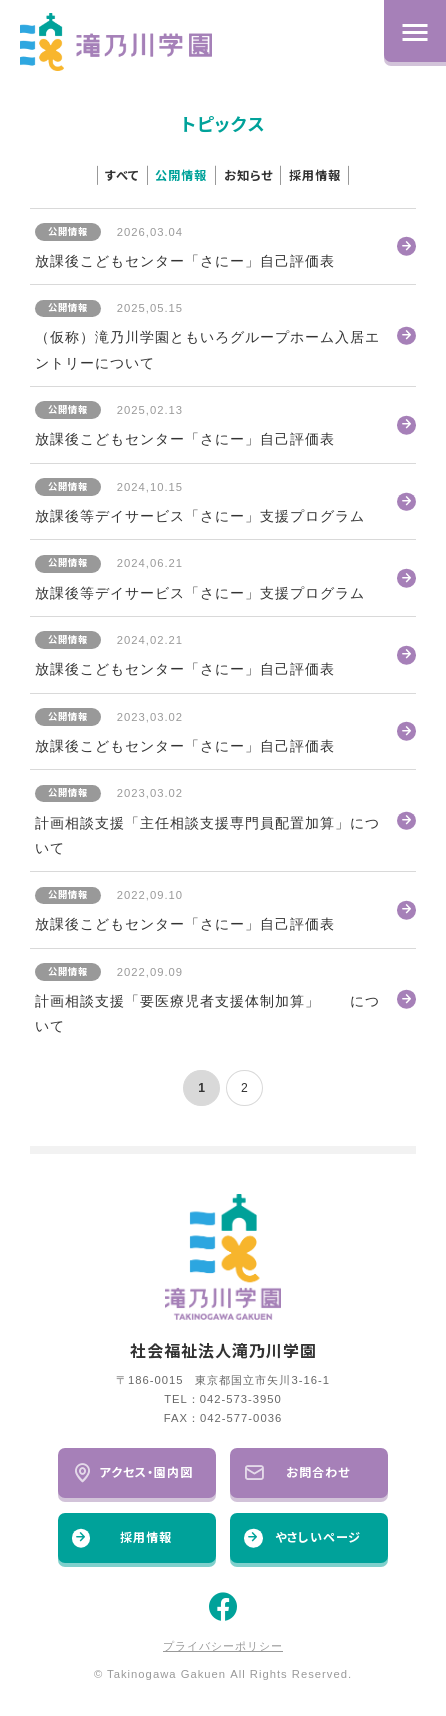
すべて (122, 175)
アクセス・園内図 (133, 1472)
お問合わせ (297, 1472)
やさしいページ (302, 1537)
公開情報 (181, 175)
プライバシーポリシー (223, 1646)
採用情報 (315, 175)
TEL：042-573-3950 (223, 1399)
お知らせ (248, 175)
